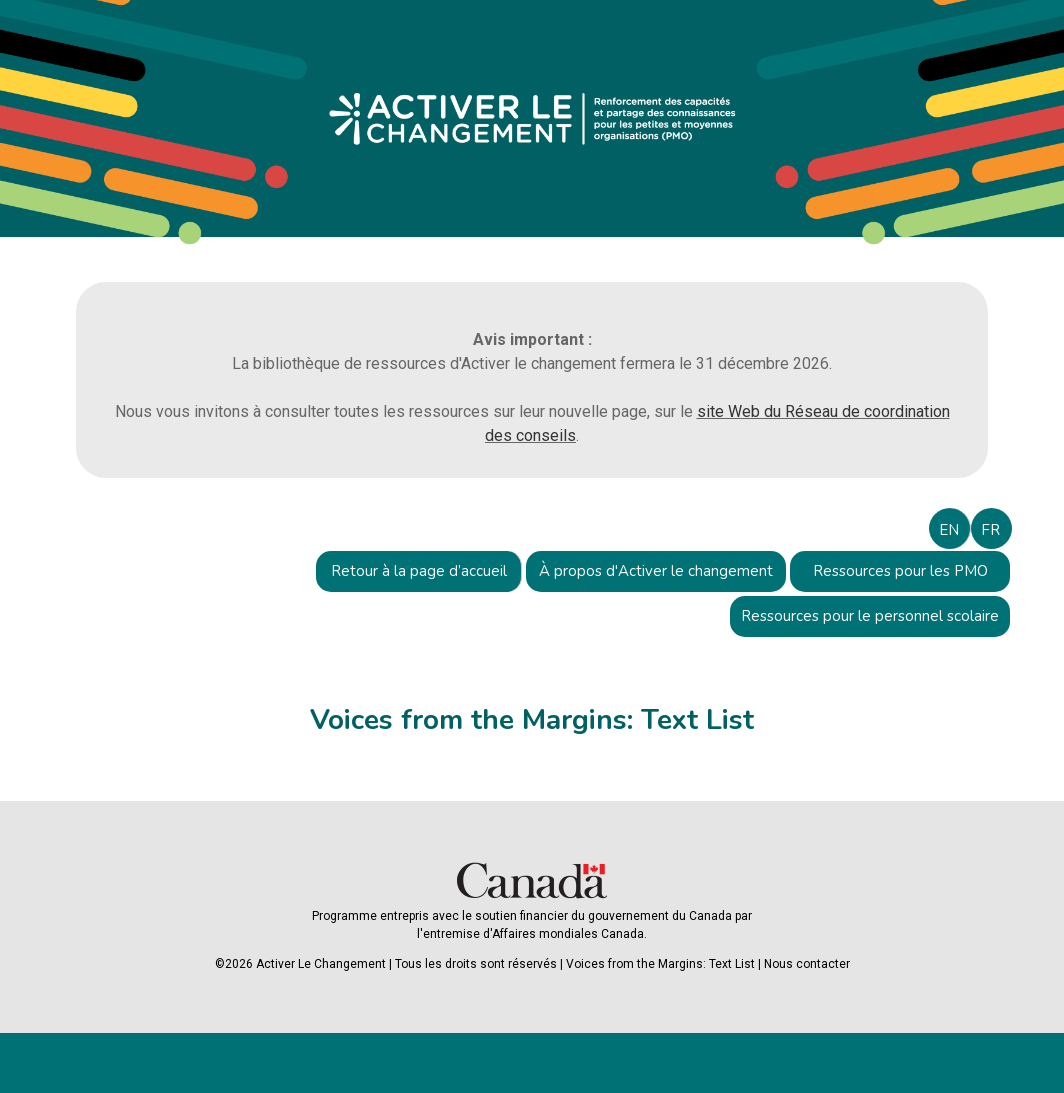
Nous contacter (807, 964)
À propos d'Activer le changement (656, 571)
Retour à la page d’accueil (419, 571)
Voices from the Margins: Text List (660, 964)
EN (949, 530)
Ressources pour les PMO (900, 571)
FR (990, 530)
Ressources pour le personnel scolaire (870, 616)
